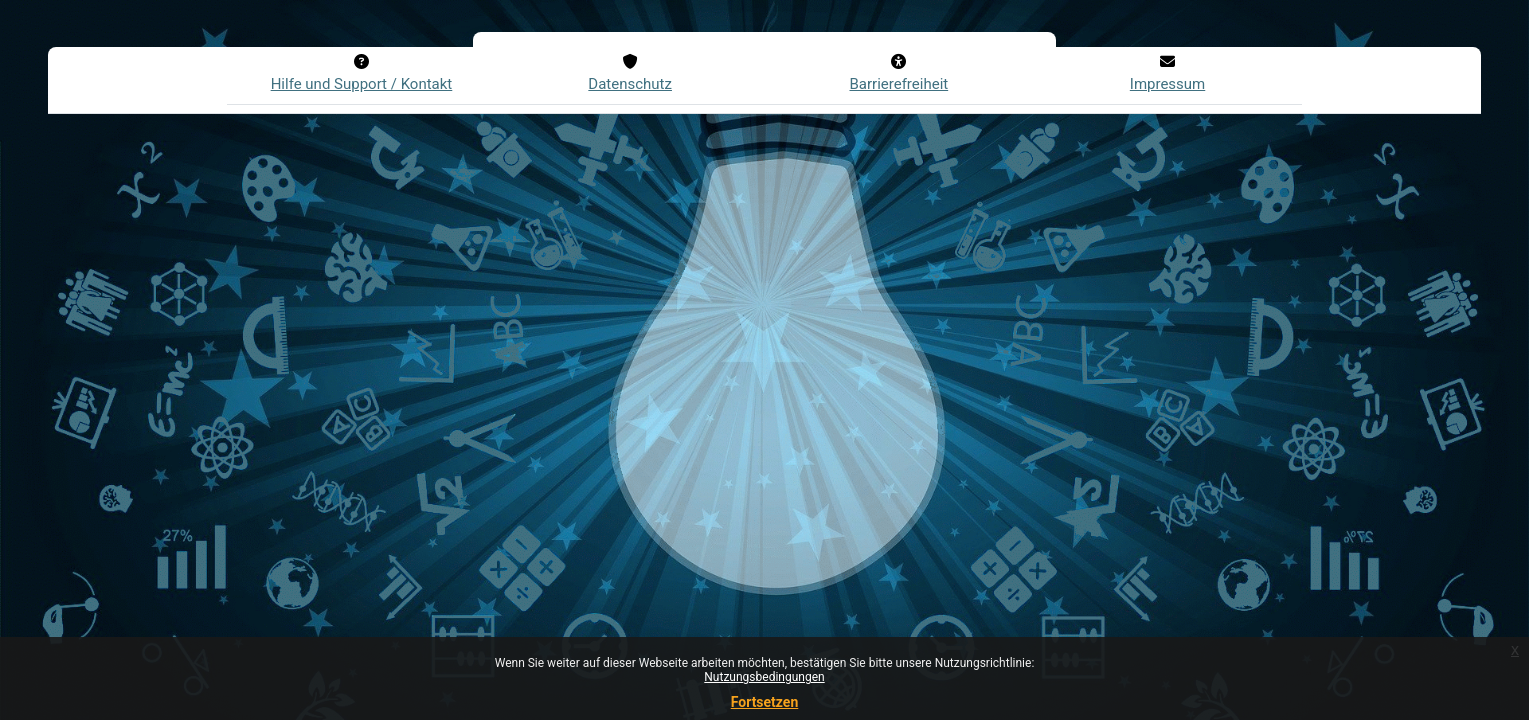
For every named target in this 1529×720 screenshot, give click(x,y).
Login (568, 288)
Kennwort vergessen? (599, 338)
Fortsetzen (765, 702)
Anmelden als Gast (604, 611)
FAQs (754, 445)
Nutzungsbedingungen (764, 677)
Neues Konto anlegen (612, 490)
